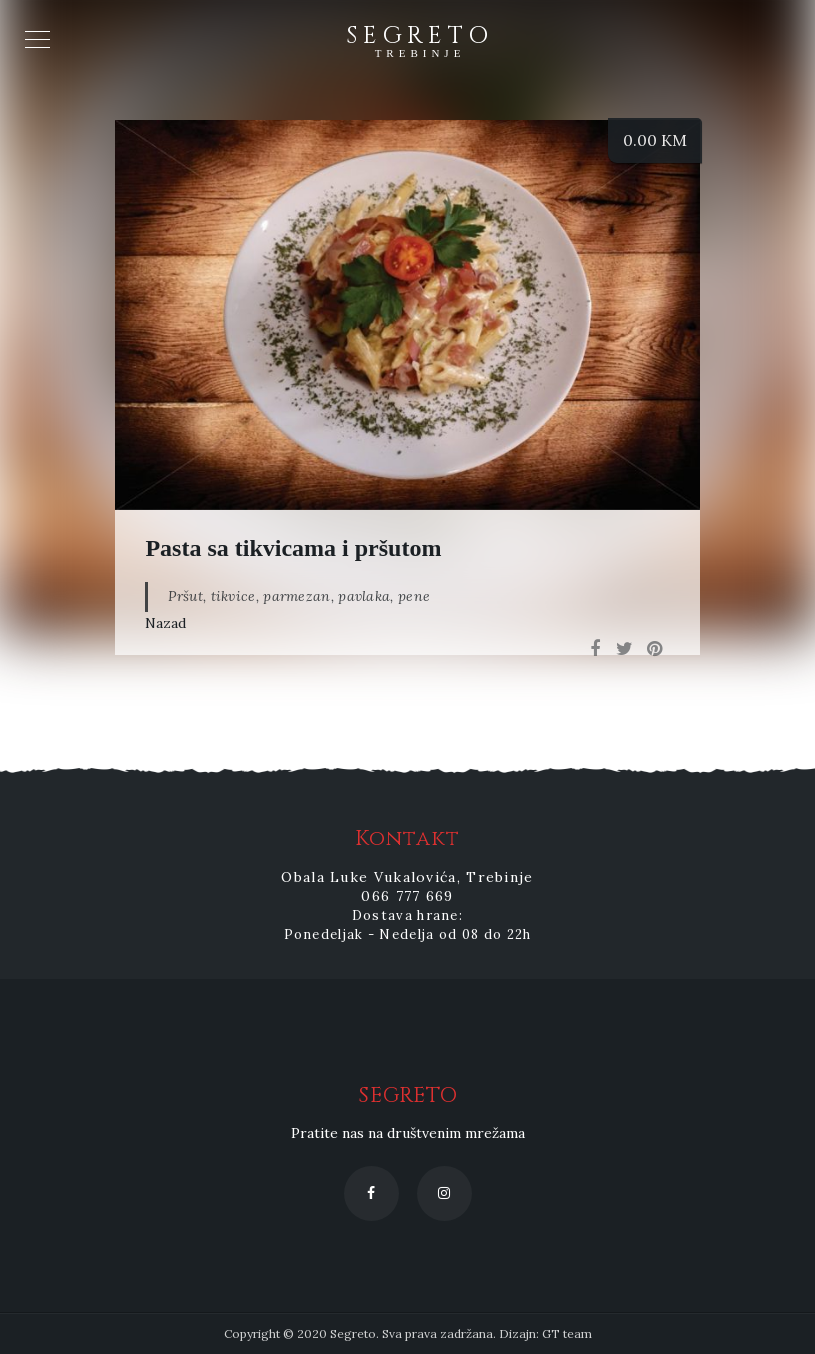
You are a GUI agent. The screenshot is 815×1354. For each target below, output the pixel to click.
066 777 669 (407, 896)
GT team (567, 1333)
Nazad (165, 623)
